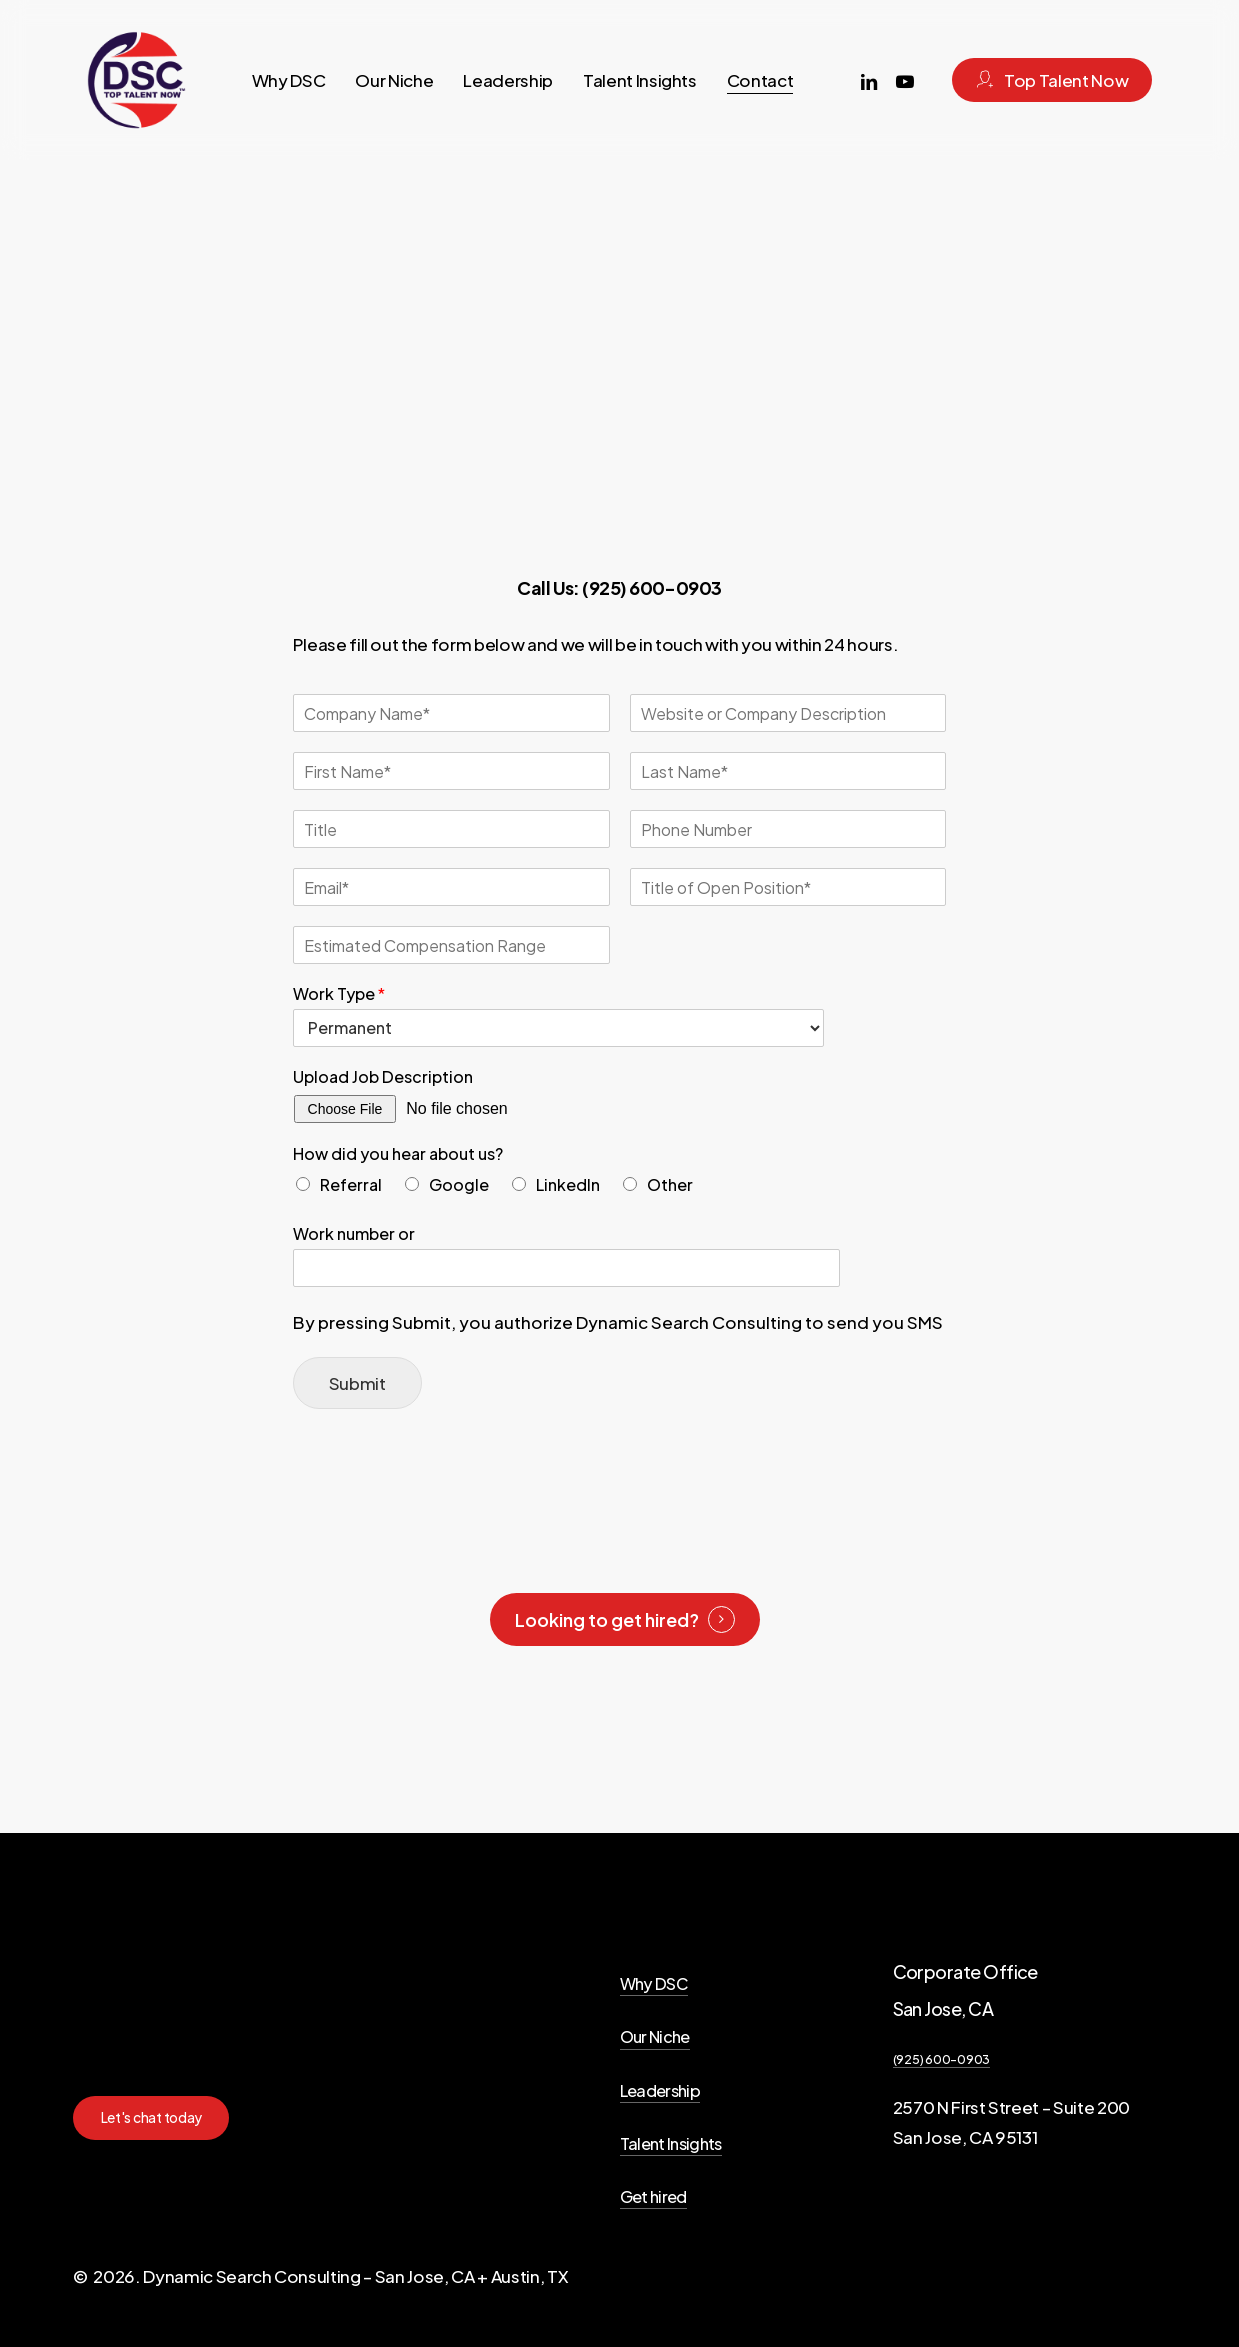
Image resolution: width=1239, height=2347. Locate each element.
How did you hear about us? (398, 1154)
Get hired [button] (653, 2196)
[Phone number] (788, 829)
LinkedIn (568, 1184)
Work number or (354, 1234)
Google (459, 1184)
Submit (357, 1383)
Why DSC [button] (654, 1983)
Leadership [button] (660, 2090)
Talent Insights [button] (671, 2143)
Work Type (339, 994)
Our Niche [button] (655, 2036)
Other (670, 1184)
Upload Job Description (383, 1077)
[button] (152, 2117)
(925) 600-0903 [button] (942, 2059)
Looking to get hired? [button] (607, 1619)
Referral (351, 1184)
